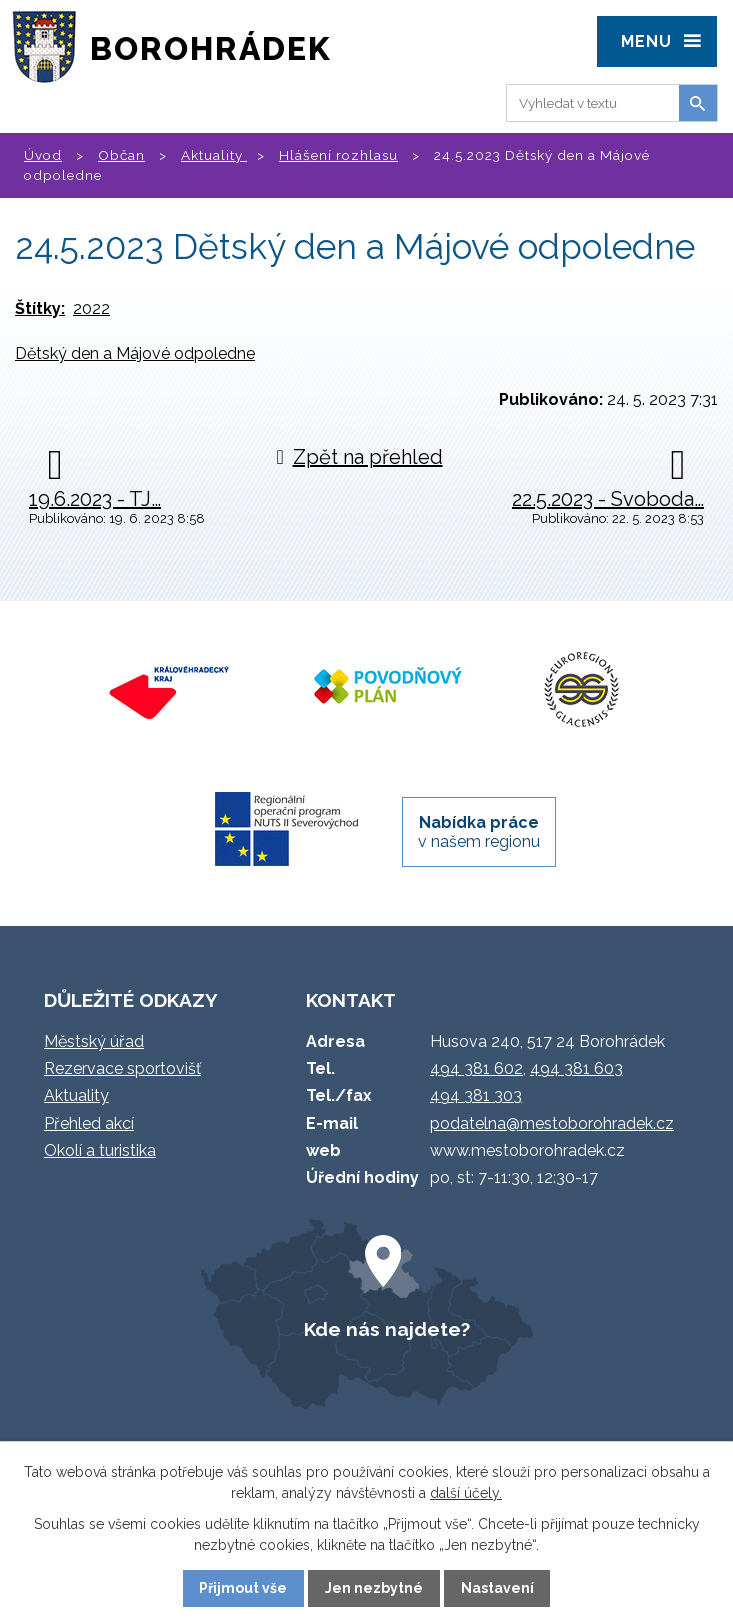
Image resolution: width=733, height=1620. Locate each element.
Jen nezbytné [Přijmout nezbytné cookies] (374, 1588)
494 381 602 (476, 1068)
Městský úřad (94, 1041)
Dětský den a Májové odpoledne (135, 353)
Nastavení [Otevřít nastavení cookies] (497, 1588)
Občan (121, 155)
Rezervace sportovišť (122, 1068)
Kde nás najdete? (387, 1329)
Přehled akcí (89, 1123)
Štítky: (40, 308)
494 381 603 (576, 1068)
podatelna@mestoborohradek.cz (552, 1123)
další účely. (466, 1493)
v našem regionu (479, 832)
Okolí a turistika (100, 1150)
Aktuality (214, 155)
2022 (91, 308)
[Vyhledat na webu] (589, 103)
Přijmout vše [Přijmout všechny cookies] (243, 1588)
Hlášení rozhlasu (338, 155)
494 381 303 (476, 1095)
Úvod (43, 155)
